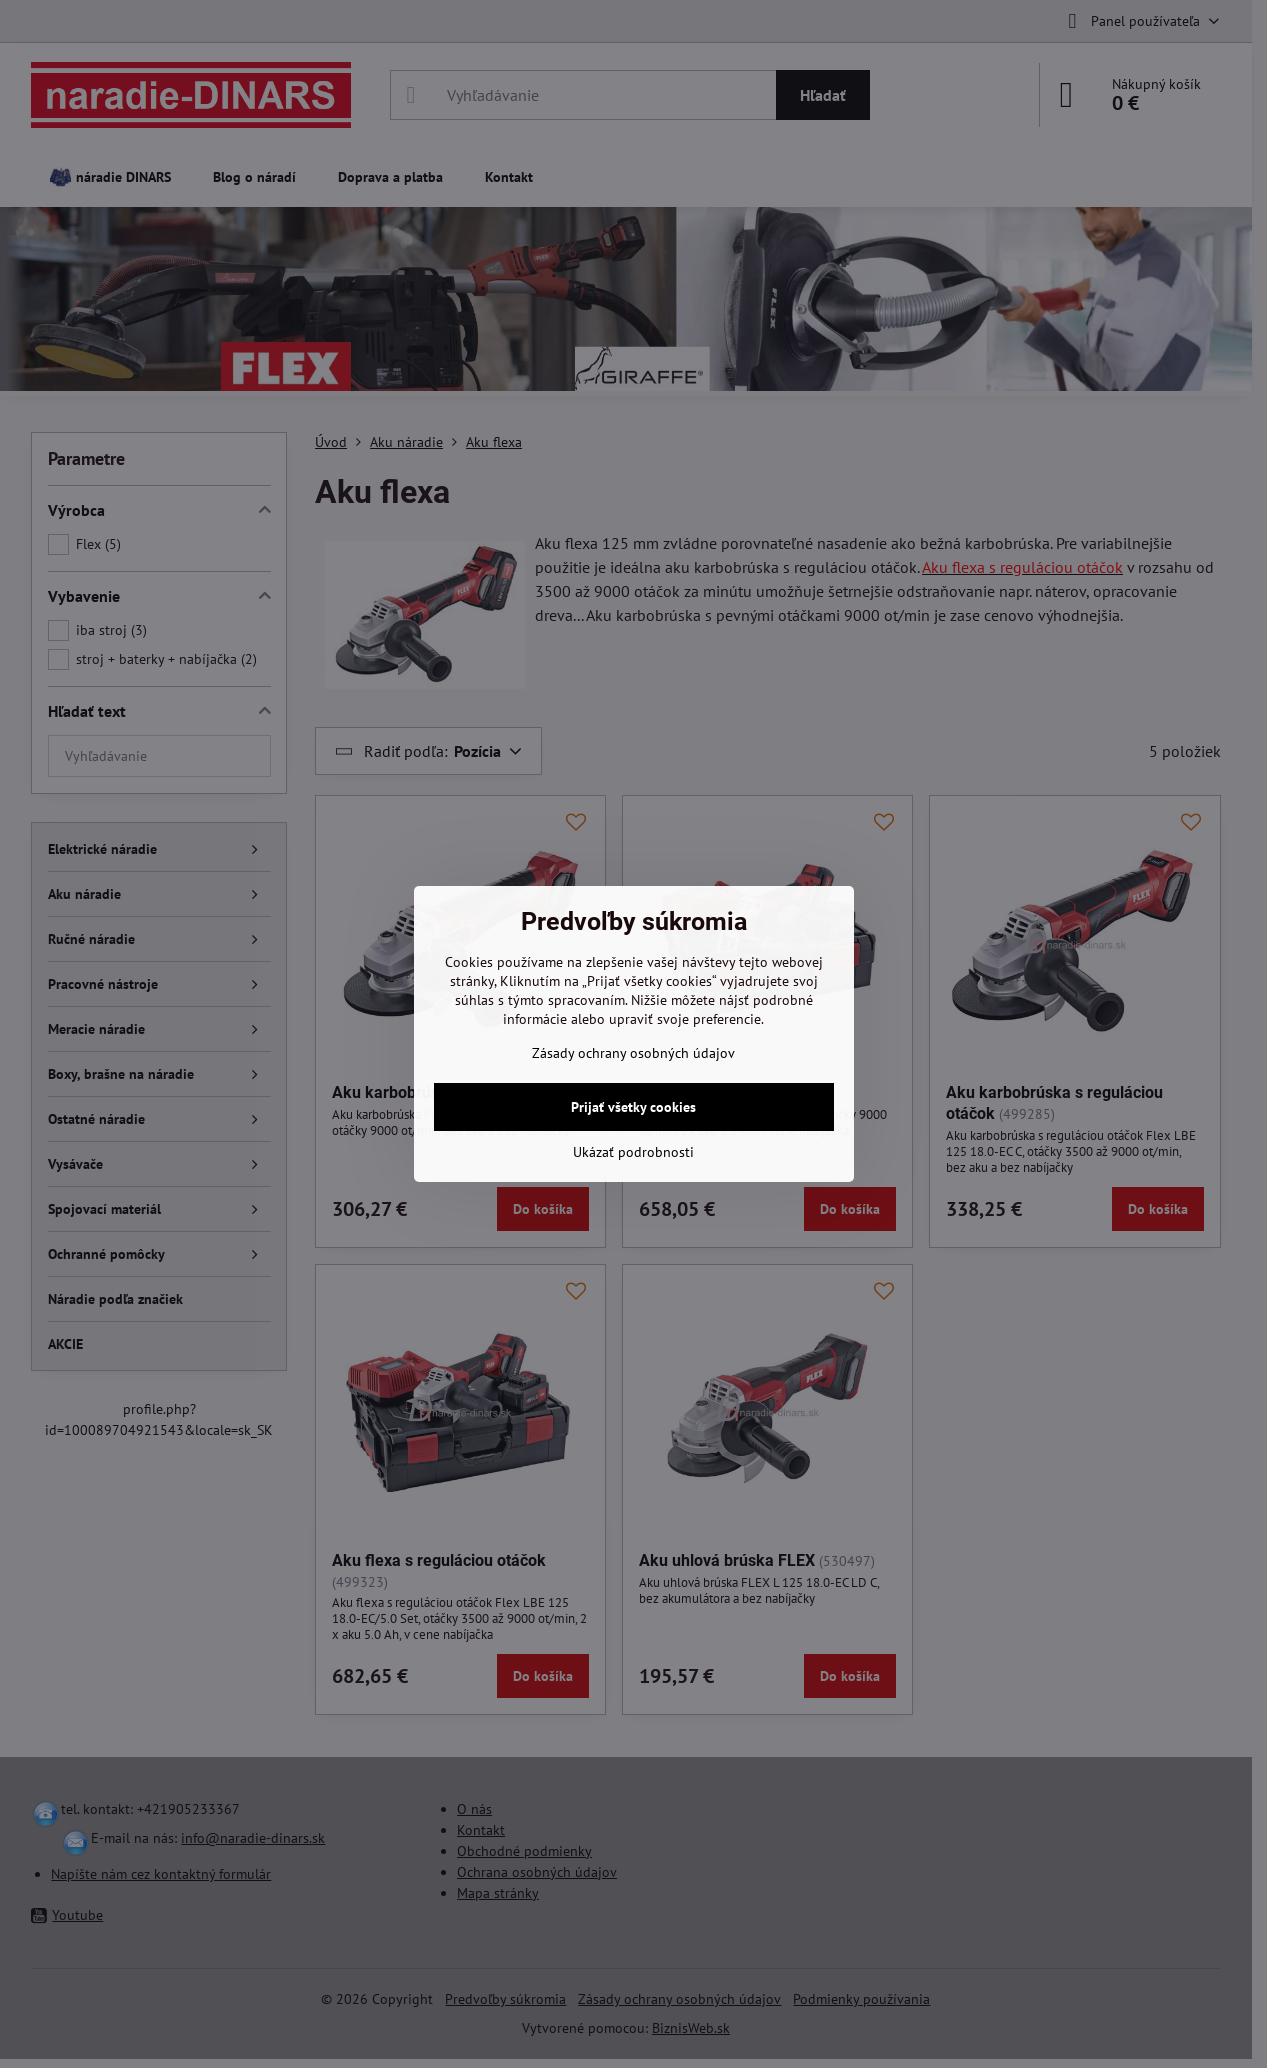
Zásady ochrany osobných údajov (633, 1053)
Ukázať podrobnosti (633, 1152)
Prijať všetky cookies (633, 1107)
